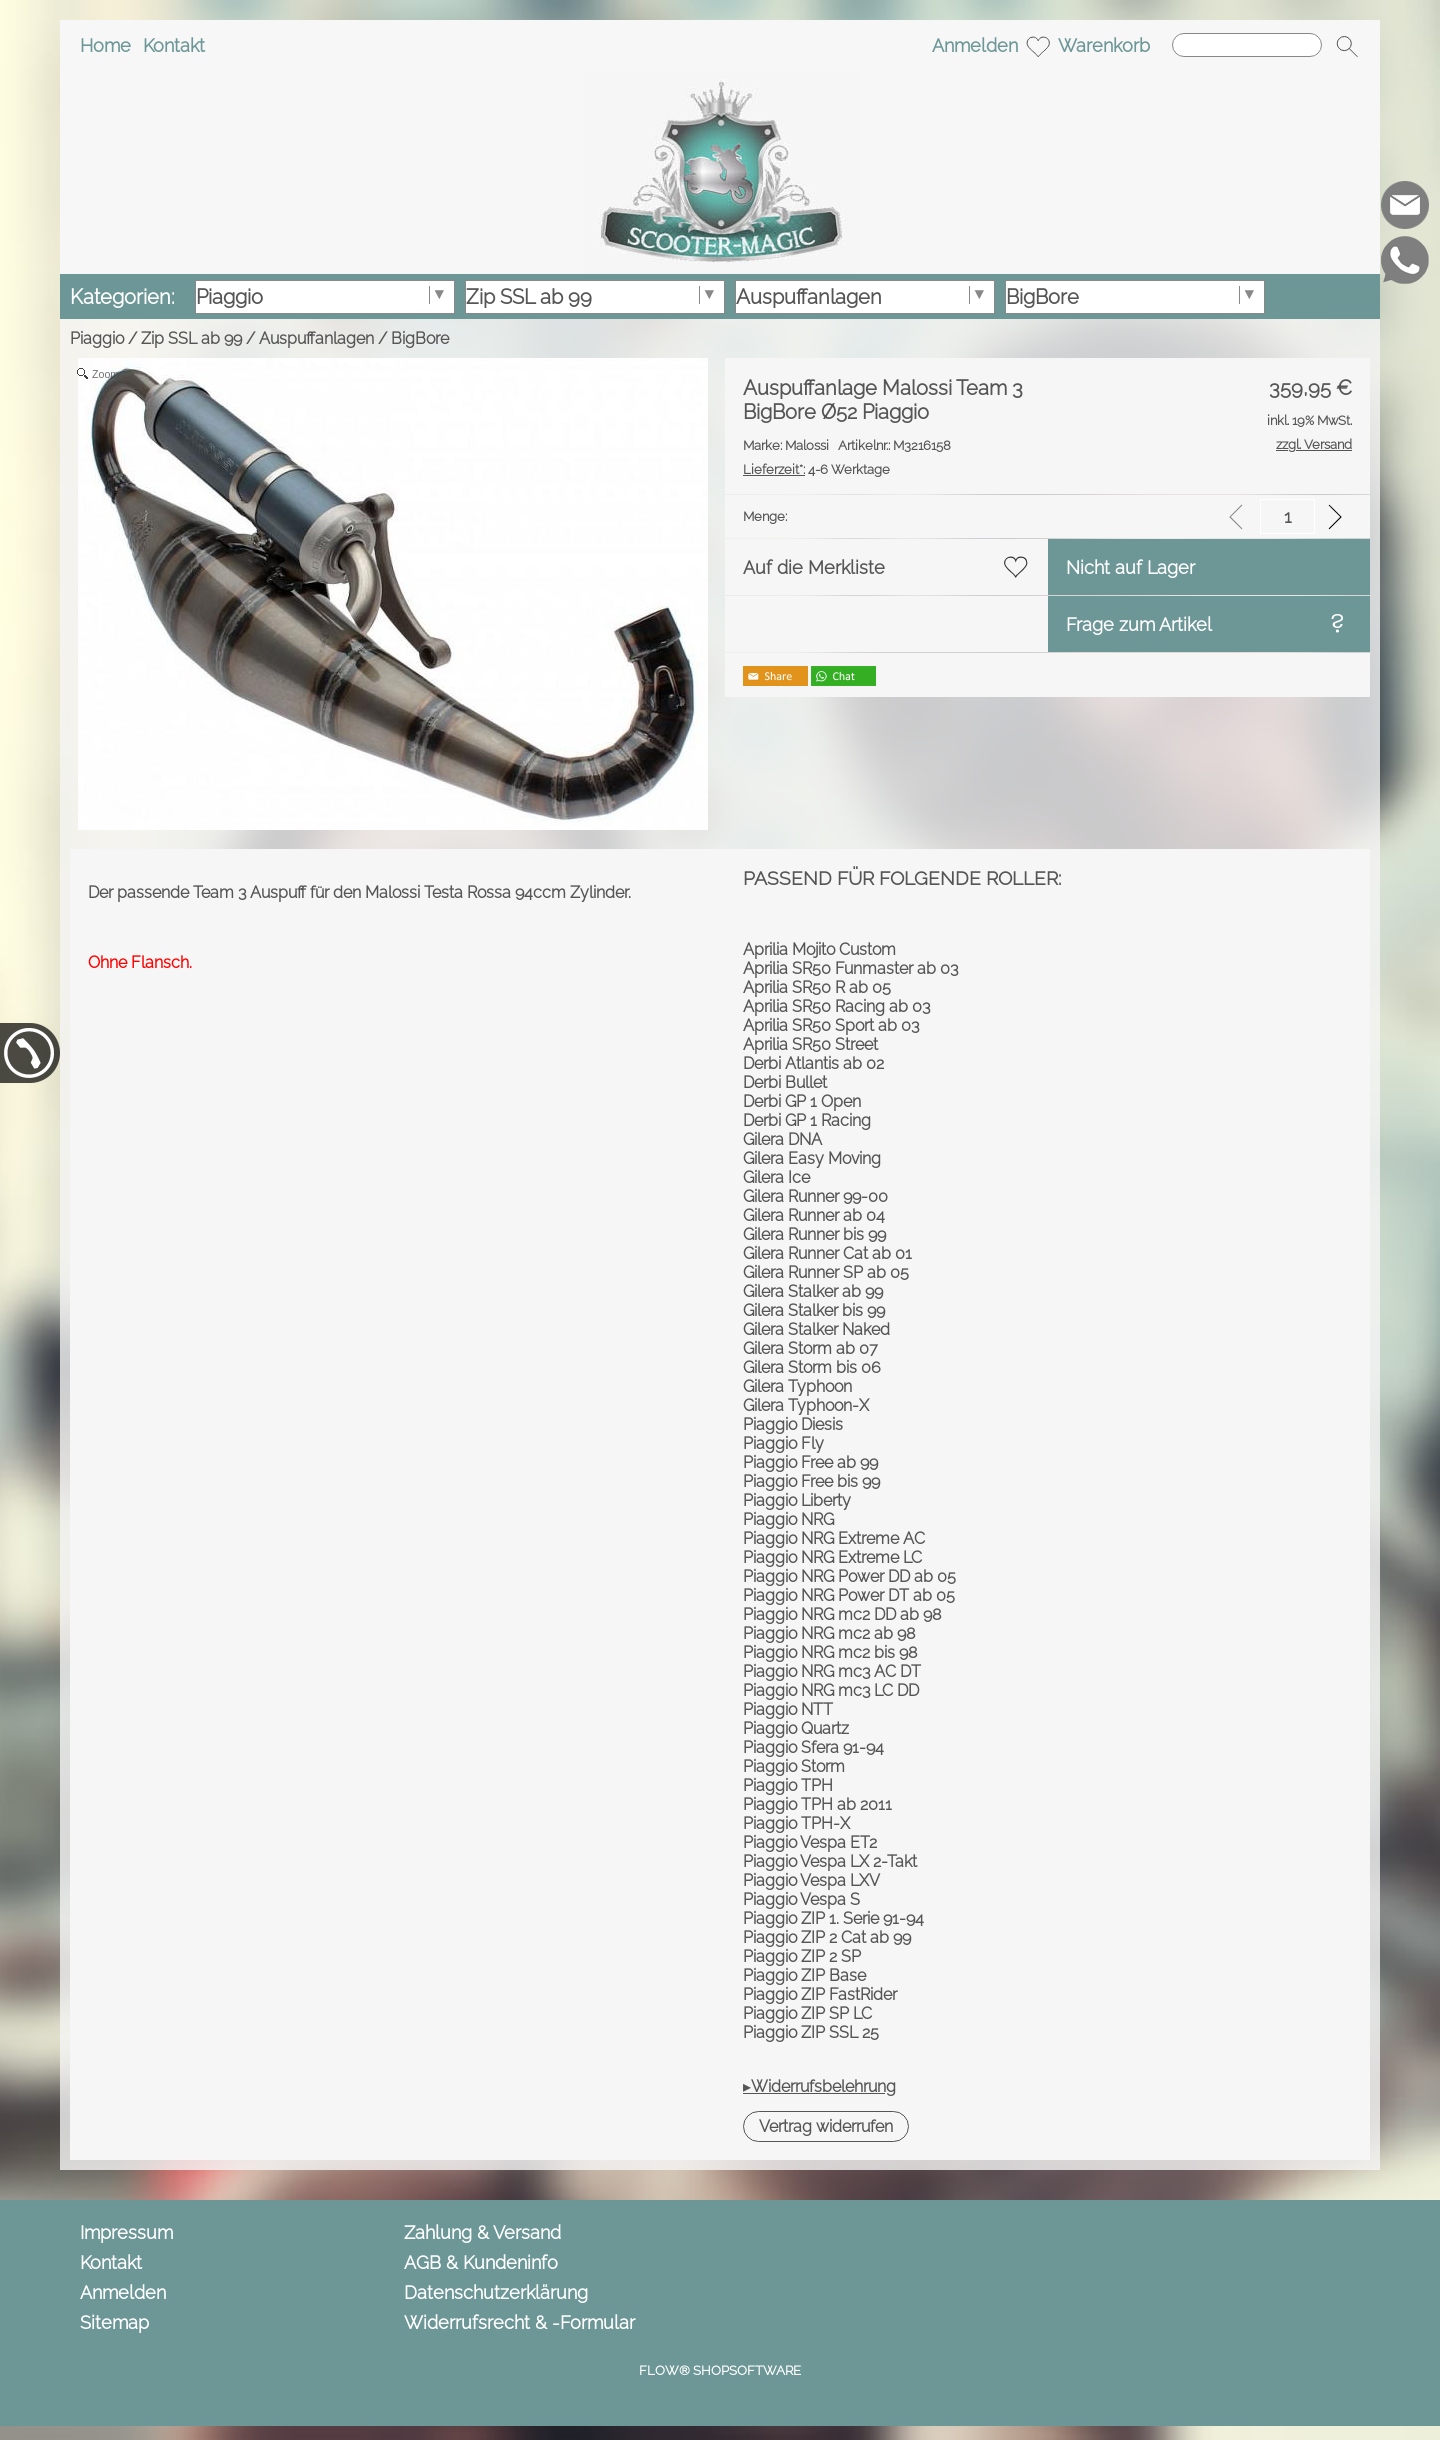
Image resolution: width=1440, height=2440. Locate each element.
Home (105, 45)
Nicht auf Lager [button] (1130, 567)
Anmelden (975, 45)
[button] (1347, 46)
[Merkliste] (1038, 46)
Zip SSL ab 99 (191, 338)
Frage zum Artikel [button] (1139, 624)
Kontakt (174, 45)
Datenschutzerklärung (496, 2292)
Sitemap (114, 2322)
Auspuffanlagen (316, 338)
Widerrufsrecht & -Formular (519, 2322)
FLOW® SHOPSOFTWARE (720, 2370)
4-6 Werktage (816, 469)
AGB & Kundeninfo (481, 2262)
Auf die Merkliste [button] (814, 567)
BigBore (420, 338)
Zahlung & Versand (482, 2232)
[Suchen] (1247, 45)
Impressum (126, 2232)
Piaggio (97, 338)
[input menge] (1287, 516)
